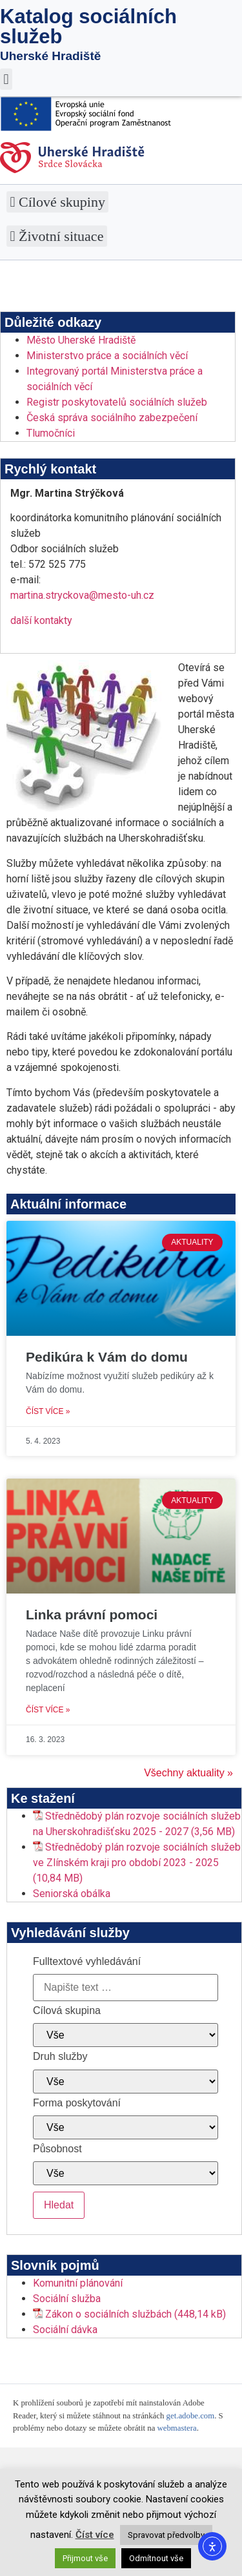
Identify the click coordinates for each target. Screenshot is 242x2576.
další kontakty (41, 620)
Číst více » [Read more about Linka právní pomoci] (48, 1709)
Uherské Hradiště (50, 56)
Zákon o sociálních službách (108, 2314)
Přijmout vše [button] (85, 2558)
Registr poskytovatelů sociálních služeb (116, 402)
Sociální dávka (65, 2329)
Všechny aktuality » (188, 1772)
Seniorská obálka (71, 1893)
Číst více (95, 2534)
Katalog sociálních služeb (88, 26)
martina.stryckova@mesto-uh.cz (82, 595)
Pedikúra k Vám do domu (107, 1356)
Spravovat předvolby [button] (166, 2535)
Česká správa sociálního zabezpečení (111, 417)
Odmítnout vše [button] (156, 2558)
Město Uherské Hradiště (81, 340)
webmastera (177, 2428)
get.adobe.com (190, 2415)
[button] (6, 79)
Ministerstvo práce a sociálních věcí (107, 355)
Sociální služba (67, 2298)
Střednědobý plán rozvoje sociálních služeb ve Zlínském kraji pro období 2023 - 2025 (137, 1855)
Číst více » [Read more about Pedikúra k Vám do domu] (48, 1411)
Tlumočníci (50, 433)
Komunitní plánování (78, 2283)
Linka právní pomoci (91, 1614)
